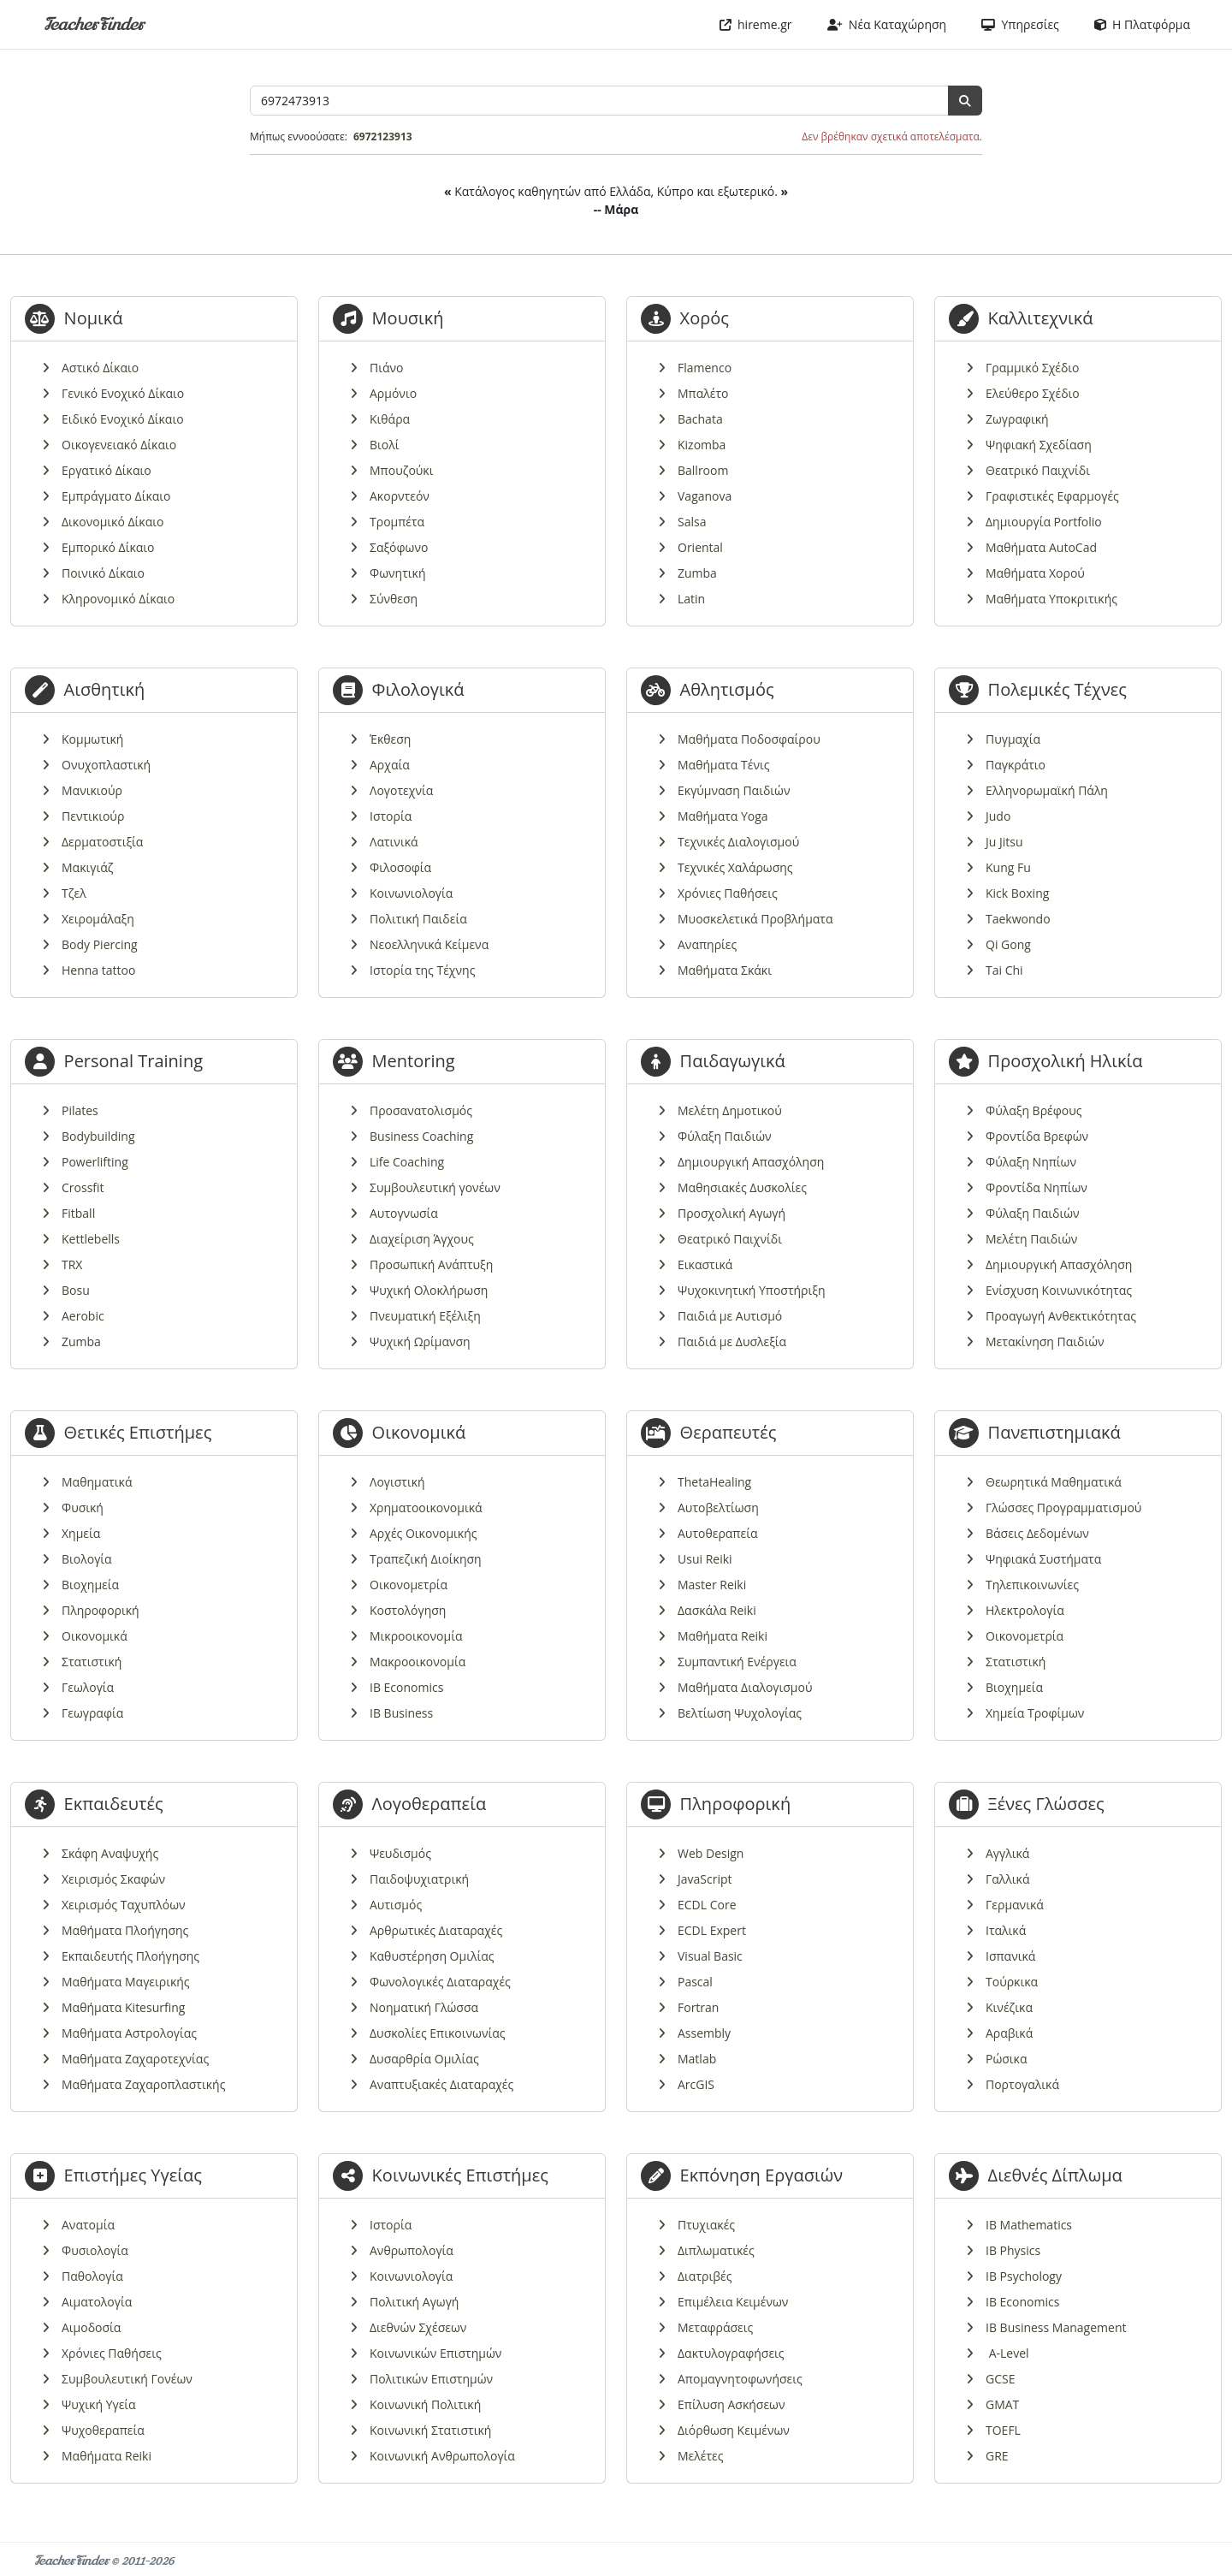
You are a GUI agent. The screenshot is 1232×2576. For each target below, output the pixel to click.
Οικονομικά (94, 1636)
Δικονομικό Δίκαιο (112, 521)
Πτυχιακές (706, 2225)
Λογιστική (397, 1482)
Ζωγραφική (1017, 419)
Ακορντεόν (399, 496)
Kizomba (702, 444)
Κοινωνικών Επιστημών (435, 2353)
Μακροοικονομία (417, 1661)
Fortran (698, 2007)
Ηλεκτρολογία (1025, 1610)
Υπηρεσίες (1020, 24)
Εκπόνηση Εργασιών (761, 2175)
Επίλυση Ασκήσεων (731, 2404)
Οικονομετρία (408, 1584)
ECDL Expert (712, 1930)
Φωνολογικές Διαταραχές (440, 1982)
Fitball (78, 1213)
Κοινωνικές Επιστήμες (460, 2175)
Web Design (710, 1853)
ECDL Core (707, 1904)
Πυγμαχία (1013, 739)
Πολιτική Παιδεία (418, 919)
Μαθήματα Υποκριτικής (1051, 599)
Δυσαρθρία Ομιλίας (424, 2059)
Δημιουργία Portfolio (1044, 521)
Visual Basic (710, 1956)
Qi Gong (1008, 944)
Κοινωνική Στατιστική (430, 2430)
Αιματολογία (97, 2302)
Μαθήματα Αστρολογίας (129, 2033)
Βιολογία (87, 1559)
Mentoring (413, 1060)
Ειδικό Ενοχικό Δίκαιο (123, 419)
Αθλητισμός (727, 689)
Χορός (704, 317)
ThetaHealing (714, 1482)
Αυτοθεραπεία (717, 1533)
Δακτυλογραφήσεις (731, 2353)
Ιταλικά (1006, 1930)
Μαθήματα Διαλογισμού (745, 1687)
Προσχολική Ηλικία (1065, 1060)
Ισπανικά (1010, 1956)
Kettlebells (91, 1239)
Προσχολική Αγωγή (731, 1213)
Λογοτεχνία (401, 790)
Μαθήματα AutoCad (1041, 547)
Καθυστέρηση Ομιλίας (432, 1956)
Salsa (692, 521)
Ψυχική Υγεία (99, 2404)
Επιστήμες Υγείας (133, 2175)
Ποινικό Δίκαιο (103, 573)
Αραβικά (1009, 2033)
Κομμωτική (92, 739)
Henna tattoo (98, 970)
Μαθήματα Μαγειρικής (126, 1982)
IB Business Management (1056, 2327)
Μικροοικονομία (416, 1636)
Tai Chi (1004, 970)
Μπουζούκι (401, 470)
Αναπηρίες (707, 944)
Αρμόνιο (393, 393)
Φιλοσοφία (400, 867)
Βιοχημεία (90, 1584)
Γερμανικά (1015, 1904)
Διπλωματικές (716, 2250)
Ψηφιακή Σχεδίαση (1039, 444)
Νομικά (93, 317)
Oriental (700, 547)
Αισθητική (104, 689)
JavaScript (705, 1879)
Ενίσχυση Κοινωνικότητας (1059, 1290)
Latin (691, 599)
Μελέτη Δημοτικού (730, 1110)
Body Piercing (100, 944)
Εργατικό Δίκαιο (106, 470)
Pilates (80, 1110)
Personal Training (133, 1060)
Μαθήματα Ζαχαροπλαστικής (143, 2084)
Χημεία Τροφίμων (1035, 1713)
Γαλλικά (1007, 1879)
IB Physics (1013, 2250)
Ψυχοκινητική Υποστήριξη (752, 1290)
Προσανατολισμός (421, 1110)
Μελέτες (701, 2456)
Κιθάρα (390, 419)
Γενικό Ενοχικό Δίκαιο (123, 393)
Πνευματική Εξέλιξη (425, 1316)
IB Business (401, 1713)
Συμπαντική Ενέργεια (737, 1661)
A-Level (1007, 2353)
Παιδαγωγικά (732, 1060)
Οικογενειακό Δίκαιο (119, 444)
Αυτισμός (396, 1904)
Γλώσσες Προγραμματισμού (1063, 1507)
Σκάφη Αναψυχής (110, 1853)
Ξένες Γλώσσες (1046, 1803)
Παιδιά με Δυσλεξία (732, 1341)
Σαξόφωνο (399, 547)
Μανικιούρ (92, 790)
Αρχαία (390, 765)
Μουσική (408, 317)
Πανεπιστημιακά (1054, 1432)
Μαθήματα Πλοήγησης (125, 1930)
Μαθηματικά (97, 1482)
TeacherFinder (94, 24)
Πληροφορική (100, 1610)
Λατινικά (394, 842)
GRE (997, 2456)
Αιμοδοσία (91, 2327)
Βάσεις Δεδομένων (1037, 1533)
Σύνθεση (394, 599)
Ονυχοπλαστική (106, 765)
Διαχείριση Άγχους (422, 1239)
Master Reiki (712, 1584)
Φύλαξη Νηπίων (1031, 1162)
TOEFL (1003, 2430)
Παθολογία (92, 2276)
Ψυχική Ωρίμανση (420, 1341)
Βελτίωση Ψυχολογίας (740, 1713)
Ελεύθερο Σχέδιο (1033, 393)
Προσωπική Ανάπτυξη (431, 1264)
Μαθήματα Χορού (1035, 573)
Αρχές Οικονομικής (423, 1533)
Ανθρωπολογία (411, 2250)
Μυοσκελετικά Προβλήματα (755, 919)
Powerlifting (95, 1162)
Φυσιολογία (95, 2250)
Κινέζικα (1009, 2007)
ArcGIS (696, 2084)
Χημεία (81, 1533)
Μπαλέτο (703, 393)
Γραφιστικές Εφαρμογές (1052, 496)
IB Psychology (1024, 2276)
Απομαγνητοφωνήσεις (740, 2379)
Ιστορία (391, 816)
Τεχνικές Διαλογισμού (738, 842)
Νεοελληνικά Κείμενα (429, 944)
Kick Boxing (1017, 893)
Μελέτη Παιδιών (1031, 1239)
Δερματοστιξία (102, 842)
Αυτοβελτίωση (718, 1507)
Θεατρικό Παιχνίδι (1038, 470)
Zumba (697, 573)
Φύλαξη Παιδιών (725, 1136)
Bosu (76, 1290)
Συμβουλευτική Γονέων (127, 2379)
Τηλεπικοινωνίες (1032, 1584)
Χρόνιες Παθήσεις (728, 893)
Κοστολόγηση (408, 1610)
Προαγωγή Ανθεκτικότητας (1061, 1316)
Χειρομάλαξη (98, 919)
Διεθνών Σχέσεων (418, 2327)
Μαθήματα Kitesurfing (123, 2007)
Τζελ (74, 893)
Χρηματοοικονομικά (426, 1507)
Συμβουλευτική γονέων (435, 1187)
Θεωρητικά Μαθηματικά (1054, 1482)
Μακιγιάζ (87, 867)
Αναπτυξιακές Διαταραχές (441, 2084)
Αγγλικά (1007, 1853)
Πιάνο (387, 367)
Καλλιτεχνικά (1040, 317)
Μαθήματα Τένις (724, 765)
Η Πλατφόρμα (1142, 24)
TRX (72, 1264)
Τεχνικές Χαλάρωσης (735, 867)
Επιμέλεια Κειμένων (733, 2302)
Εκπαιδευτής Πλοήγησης (130, 1956)
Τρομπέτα (397, 521)
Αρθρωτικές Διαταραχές (436, 1930)
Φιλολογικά (418, 689)
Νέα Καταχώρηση (887, 24)
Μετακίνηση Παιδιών (1045, 1341)
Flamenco (705, 367)
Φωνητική (397, 573)
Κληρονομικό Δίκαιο (118, 599)
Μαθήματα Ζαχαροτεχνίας (135, 2059)
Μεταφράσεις (715, 2327)
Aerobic (83, 1316)
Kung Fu (1008, 867)
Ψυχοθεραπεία (103, 2430)
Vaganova (705, 496)
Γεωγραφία (92, 1713)
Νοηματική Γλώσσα (424, 2007)
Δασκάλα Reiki (717, 1610)
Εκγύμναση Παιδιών (734, 790)
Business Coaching (421, 1136)
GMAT (1002, 2404)
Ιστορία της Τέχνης (422, 970)
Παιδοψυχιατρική (419, 1879)
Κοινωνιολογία (411, 893)
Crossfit (83, 1187)
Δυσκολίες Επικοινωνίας (438, 2033)
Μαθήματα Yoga (723, 816)
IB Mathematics (1029, 2225)
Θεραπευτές (728, 1432)
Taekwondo (1018, 919)
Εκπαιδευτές (113, 1803)
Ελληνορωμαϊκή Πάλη (1047, 790)
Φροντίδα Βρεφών (1037, 1136)
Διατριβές (705, 2276)
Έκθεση (390, 739)
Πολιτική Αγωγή (414, 2302)
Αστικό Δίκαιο (100, 367)
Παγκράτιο (1015, 765)
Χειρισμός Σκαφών (113, 1879)
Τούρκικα (1012, 1982)
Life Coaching (407, 1162)
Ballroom (703, 470)
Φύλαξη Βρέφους (1034, 1110)
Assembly (704, 2033)
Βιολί (384, 444)
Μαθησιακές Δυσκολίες (742, 1187)
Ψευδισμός (400, 1853)
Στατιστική (91, 1661)
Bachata (700, 419)
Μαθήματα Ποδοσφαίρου (749, 739)
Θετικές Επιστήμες (138, 1432)
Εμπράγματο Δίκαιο (116, 496)
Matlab (697, 2059)
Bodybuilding (98, 1136)
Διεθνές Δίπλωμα (1055, 2175)
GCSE (1000, 2379)
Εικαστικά (705, 1264)
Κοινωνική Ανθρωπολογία (442, 2456)
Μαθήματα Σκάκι (725, 970)
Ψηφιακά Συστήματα (1043, 1559)
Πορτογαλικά (1022, 2084)
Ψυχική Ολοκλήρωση (429, 1290)
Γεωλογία (88, 1687)
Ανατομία (88, 2225)
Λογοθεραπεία (429, 1803)
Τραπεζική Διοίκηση (426, 1559)
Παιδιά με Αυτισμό (730, 1316)
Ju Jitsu (1004, 842)
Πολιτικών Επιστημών (431, 2379)
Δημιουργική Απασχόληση (751, 1162)
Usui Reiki (705, 1559)
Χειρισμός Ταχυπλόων (124, 1904)
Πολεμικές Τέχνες (1057, 689)
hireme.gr (756, 24)
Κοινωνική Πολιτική (425, 2404)
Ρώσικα (1006, 2059)
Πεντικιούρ (93, 816)
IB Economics (406, 1687)
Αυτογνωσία (404, 1213)
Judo (998, 816)
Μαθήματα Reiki (722, 1636)
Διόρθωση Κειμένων (734, 2430)
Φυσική (83, 1507)
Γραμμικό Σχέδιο (1033, 367)
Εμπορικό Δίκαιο (108, 547)
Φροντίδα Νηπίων (1036, 1187)
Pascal (695, 1982)
